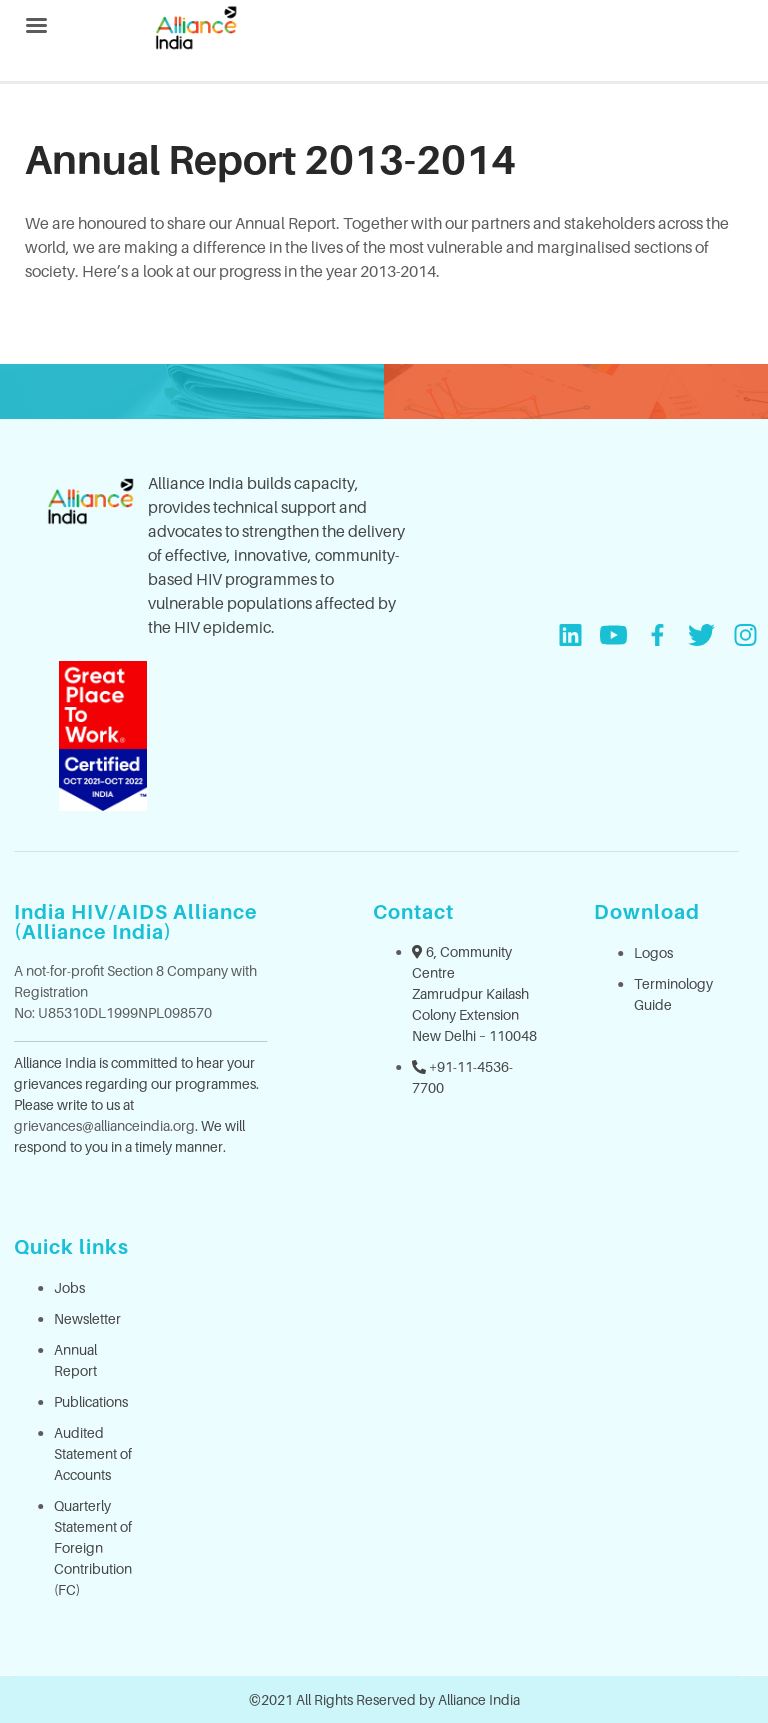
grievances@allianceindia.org (104, 1125)
